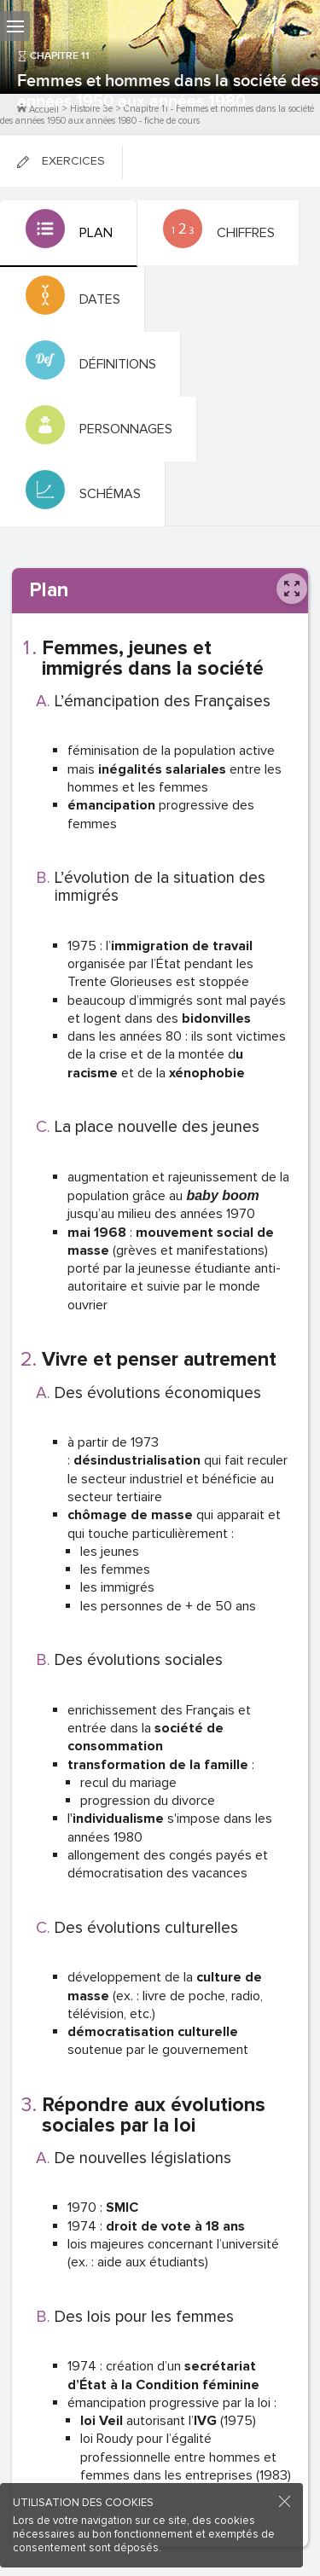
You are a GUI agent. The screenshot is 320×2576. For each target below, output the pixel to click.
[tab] (68, 233)
